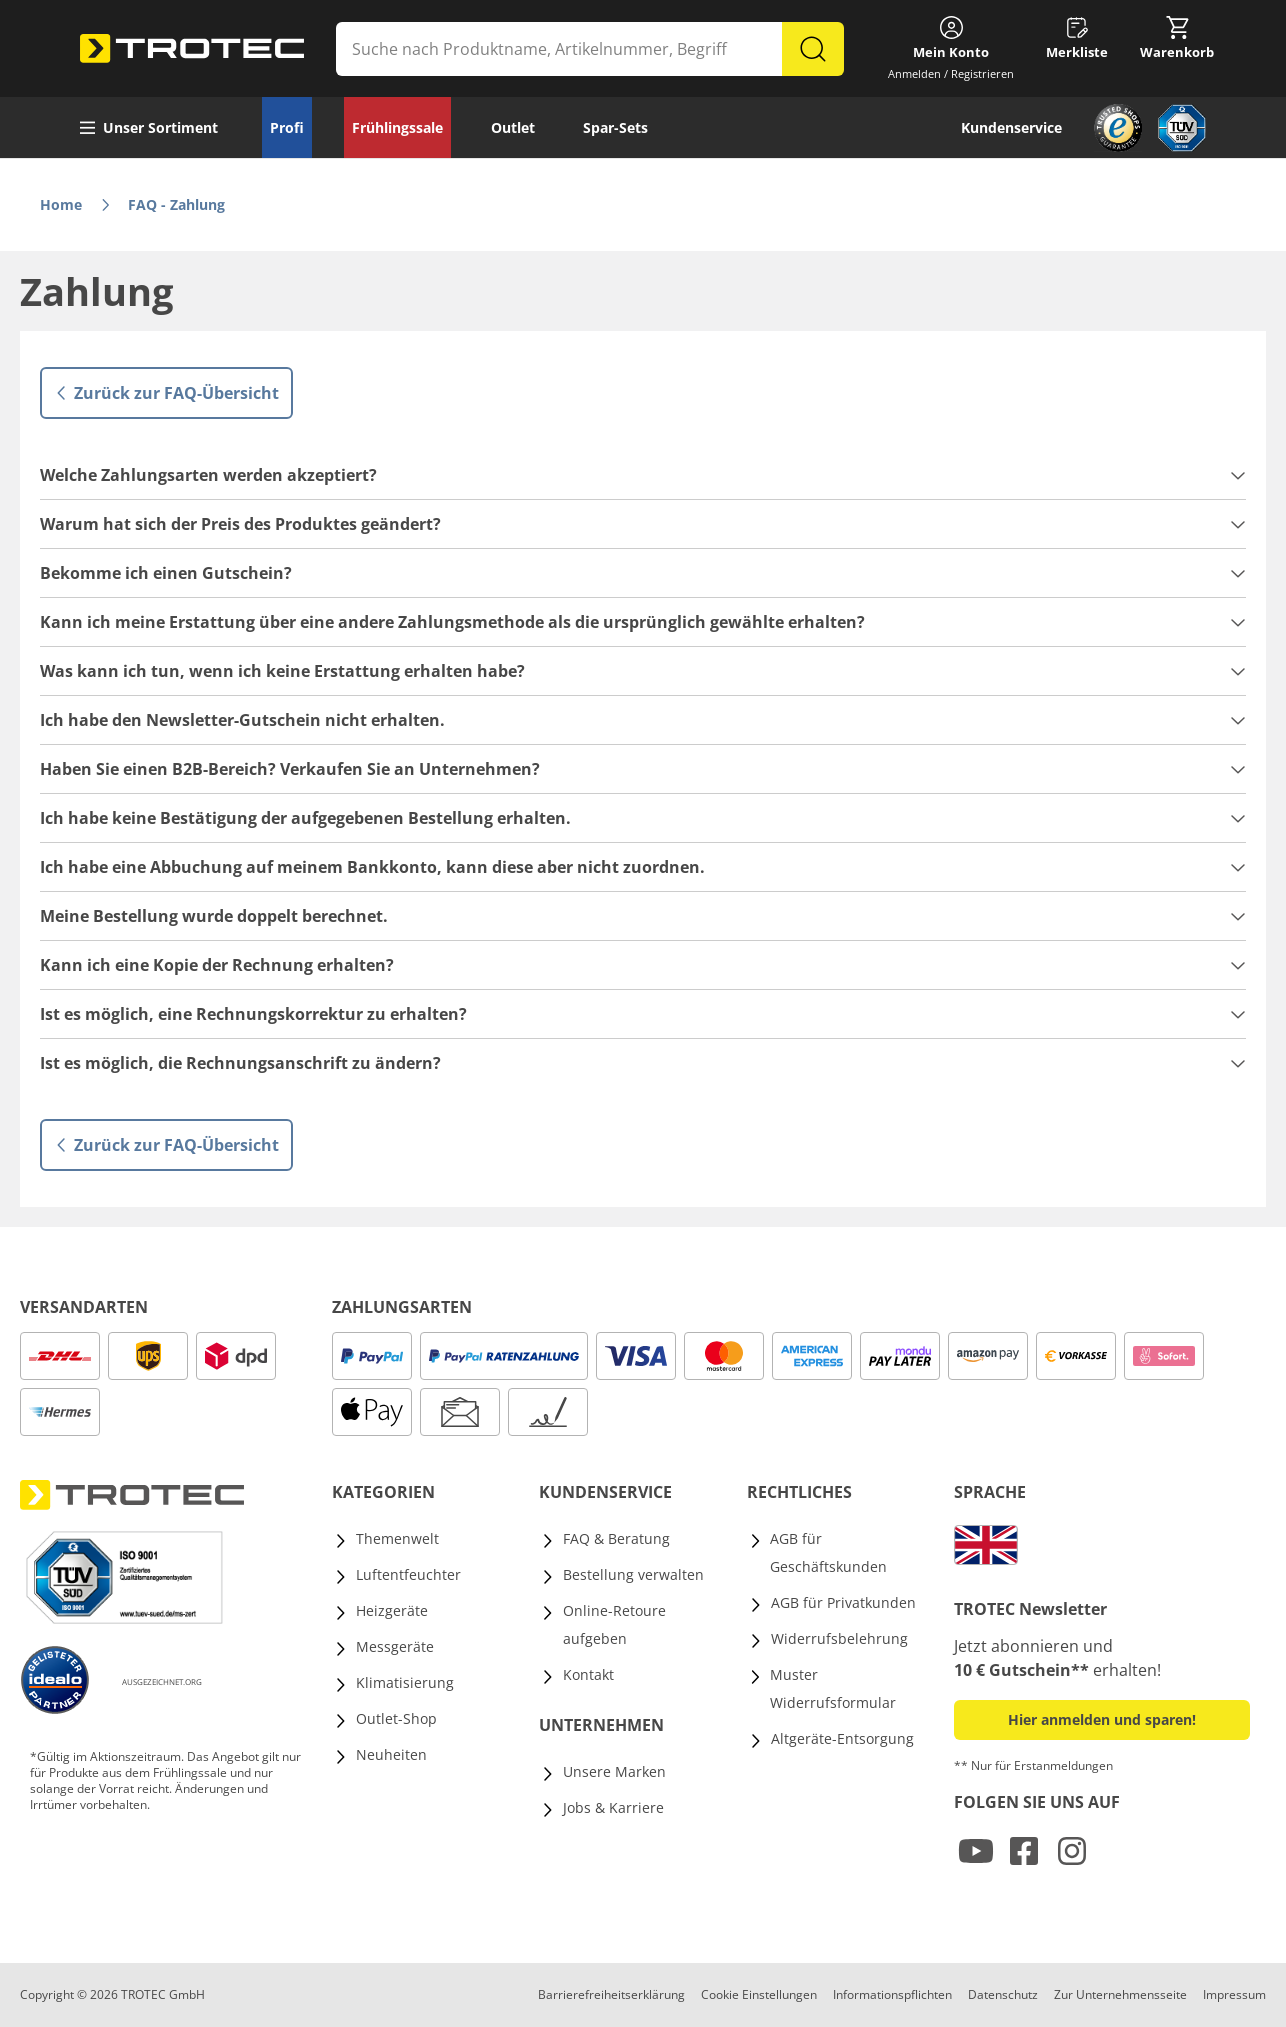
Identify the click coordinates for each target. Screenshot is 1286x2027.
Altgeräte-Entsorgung (842, 1738)
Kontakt (588, 1674)
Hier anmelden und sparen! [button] (1102, 1719)
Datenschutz (1003, 1994)
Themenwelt (397, 1538)
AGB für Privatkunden (843, 1602)
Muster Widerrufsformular (833, 1688)
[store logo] (192, 49)
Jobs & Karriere (613, 1807)
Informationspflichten (892, 1994)
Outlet (513, 127)
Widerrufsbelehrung (839, 1638)
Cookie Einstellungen (759, 1994)
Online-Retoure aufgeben (614, 1624)
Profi (287, 127)
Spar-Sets (615, 127)
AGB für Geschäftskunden (828, 1552)
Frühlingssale (397, 127)
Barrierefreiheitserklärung (611, 1994)
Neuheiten (391, 1754)
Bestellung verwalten (633, 1574)
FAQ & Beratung (616, 1538)
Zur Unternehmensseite (1120, 1994)
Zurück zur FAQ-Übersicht (166, 393)
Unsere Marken (614, 1771)
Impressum (1234, 1994)
